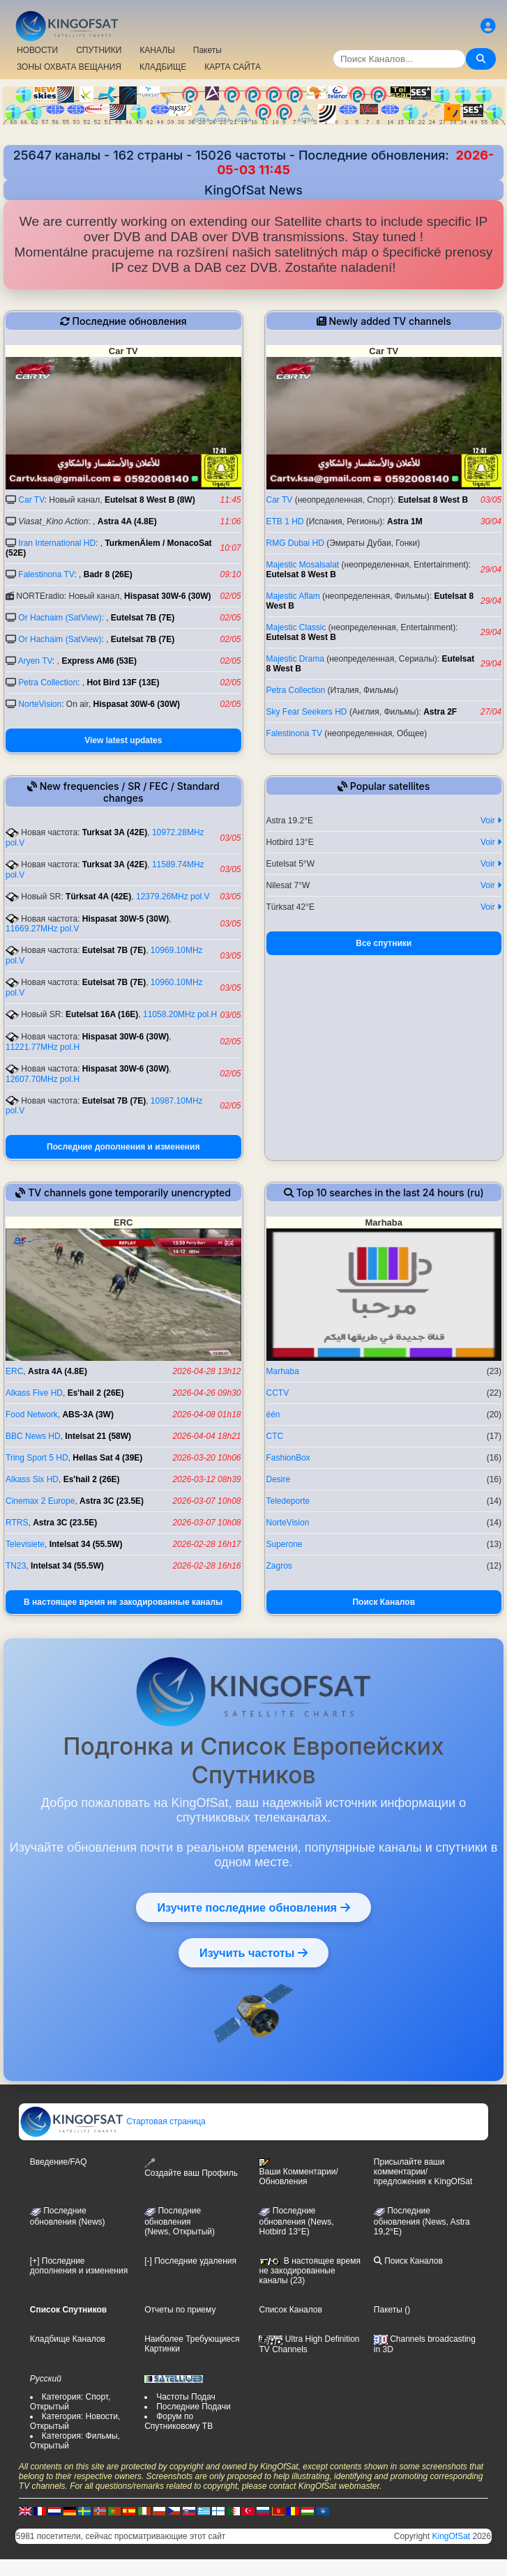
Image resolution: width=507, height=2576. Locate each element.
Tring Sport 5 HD (37, 1458)
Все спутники (383, 943)
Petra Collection (47, 682)
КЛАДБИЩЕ (162, 67)
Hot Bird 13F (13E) (122, 682)
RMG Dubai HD (295, 543)
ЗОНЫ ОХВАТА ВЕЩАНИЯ (69, 67)
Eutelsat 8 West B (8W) (150, 500)
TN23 (16, 1566)
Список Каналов (290, 2310)
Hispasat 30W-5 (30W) (125, 919)
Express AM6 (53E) (99, 661)
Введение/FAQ (58, 2162)
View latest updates (123, 740)
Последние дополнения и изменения (123, 1147)
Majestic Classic (296, 627)
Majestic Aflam (293, 596)
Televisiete (25, 1544)
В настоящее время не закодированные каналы (123, 1602)
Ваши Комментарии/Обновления (298, 2172)
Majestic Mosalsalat (303, 565)
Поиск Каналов (383, 1602)
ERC (14, 1371)
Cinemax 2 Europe (40, 1501)
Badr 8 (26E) (108, 574)
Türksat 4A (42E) (98, 896)
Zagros (279, 1566)
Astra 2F (440, 712)
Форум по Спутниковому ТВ (178, 2421)
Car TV (31, 500)
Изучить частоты (253, 1952)
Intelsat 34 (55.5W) (86, 1544)
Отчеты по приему (179, 2310)
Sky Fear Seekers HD (306, 712)
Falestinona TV (46, 574)
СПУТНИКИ (98, 50)
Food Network (32, 1414)
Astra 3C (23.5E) (112, 1501)
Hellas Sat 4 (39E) (107, 1458)
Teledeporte (288, 1501)
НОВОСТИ (37, 50)
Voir (490, 820)
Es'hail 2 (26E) (96, 1393)
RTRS (17, 1522)
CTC (275, 1436)
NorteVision (39, 704)
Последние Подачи (193, 2406)
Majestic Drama (295, 659)
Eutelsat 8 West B (433, 500)
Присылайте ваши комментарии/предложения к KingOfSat (423, 2171)
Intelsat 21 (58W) (98, 1436)
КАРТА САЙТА (232, 67)
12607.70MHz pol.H (43, 1079)
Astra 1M (405, 521)
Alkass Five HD (34, 1393)
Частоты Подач (185, 2397)
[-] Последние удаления (190, 2261)
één (273, 1414)
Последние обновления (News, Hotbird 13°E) (296, 2221)
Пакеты (207, 50)
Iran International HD (57, 543)
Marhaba (282, 1371)
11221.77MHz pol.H (43, 1047)
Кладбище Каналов (67, 2339)
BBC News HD (33, 1436)
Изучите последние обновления (253, 1907)
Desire (278, 1479)
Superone (284, 1544)
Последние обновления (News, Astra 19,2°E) (422, 2221)
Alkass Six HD (32, 1479)
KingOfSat (451, 2536)
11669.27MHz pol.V (42, 928)
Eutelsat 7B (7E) (142, 618)
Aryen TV (35, 661)
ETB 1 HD (285, 521)
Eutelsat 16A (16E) (102, 1014)
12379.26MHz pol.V (172, 896)
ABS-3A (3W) (88, 1414)
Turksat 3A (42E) (114, 832)
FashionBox (288, 1458)
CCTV (277, 1393)
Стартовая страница (113, 2121)
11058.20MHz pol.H (180, 1014)
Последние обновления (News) (67, 2216)
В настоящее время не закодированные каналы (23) (309, 2270)
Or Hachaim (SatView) (59, 618)
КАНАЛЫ (156, 50)
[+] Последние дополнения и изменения (79, 2266)
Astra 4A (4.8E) (127, 521)
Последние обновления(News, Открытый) (179, 2221)
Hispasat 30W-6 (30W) (167, 596)
